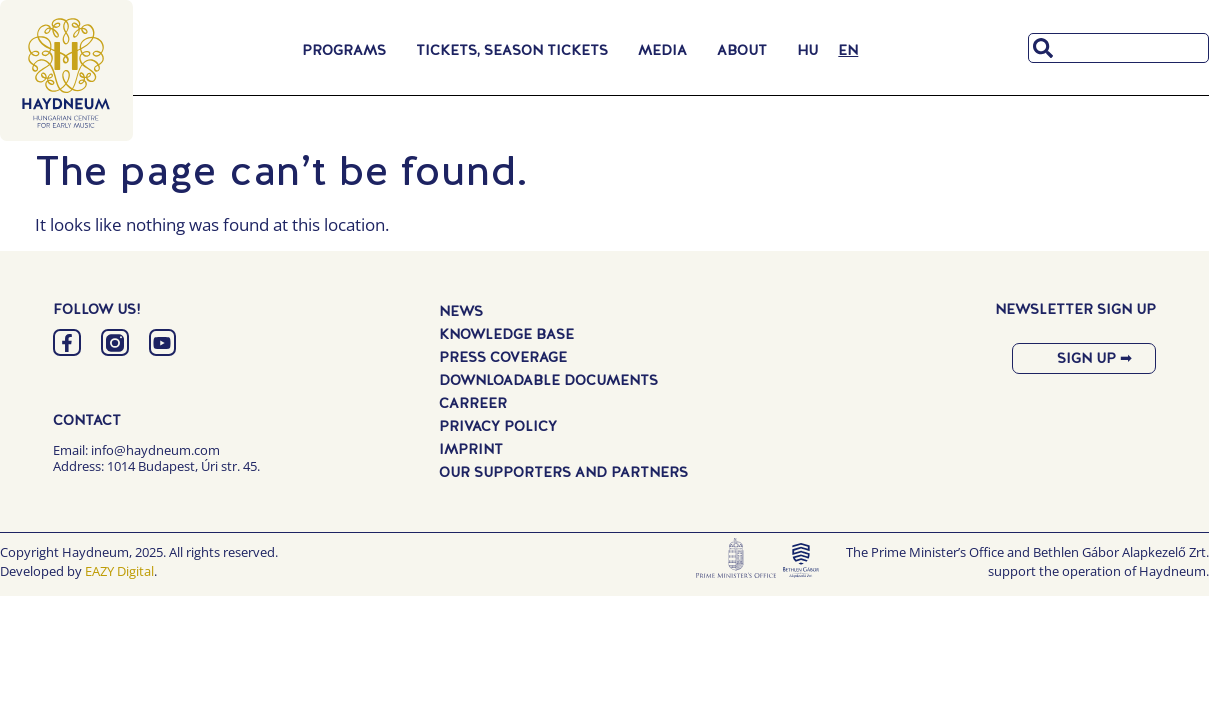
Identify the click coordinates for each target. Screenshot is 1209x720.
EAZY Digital (119, 571)
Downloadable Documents (548, 380)
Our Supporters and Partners (563, 472)
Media (667, 50)
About (747, 50)
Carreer (473, 403)
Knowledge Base (506, 334)
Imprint (471, 449)
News (461, 311)
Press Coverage (503, 357)
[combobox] (1118, 48)
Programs (349, 50)
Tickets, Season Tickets (517, 50)
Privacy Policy (498, 426)
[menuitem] (807, 50)
